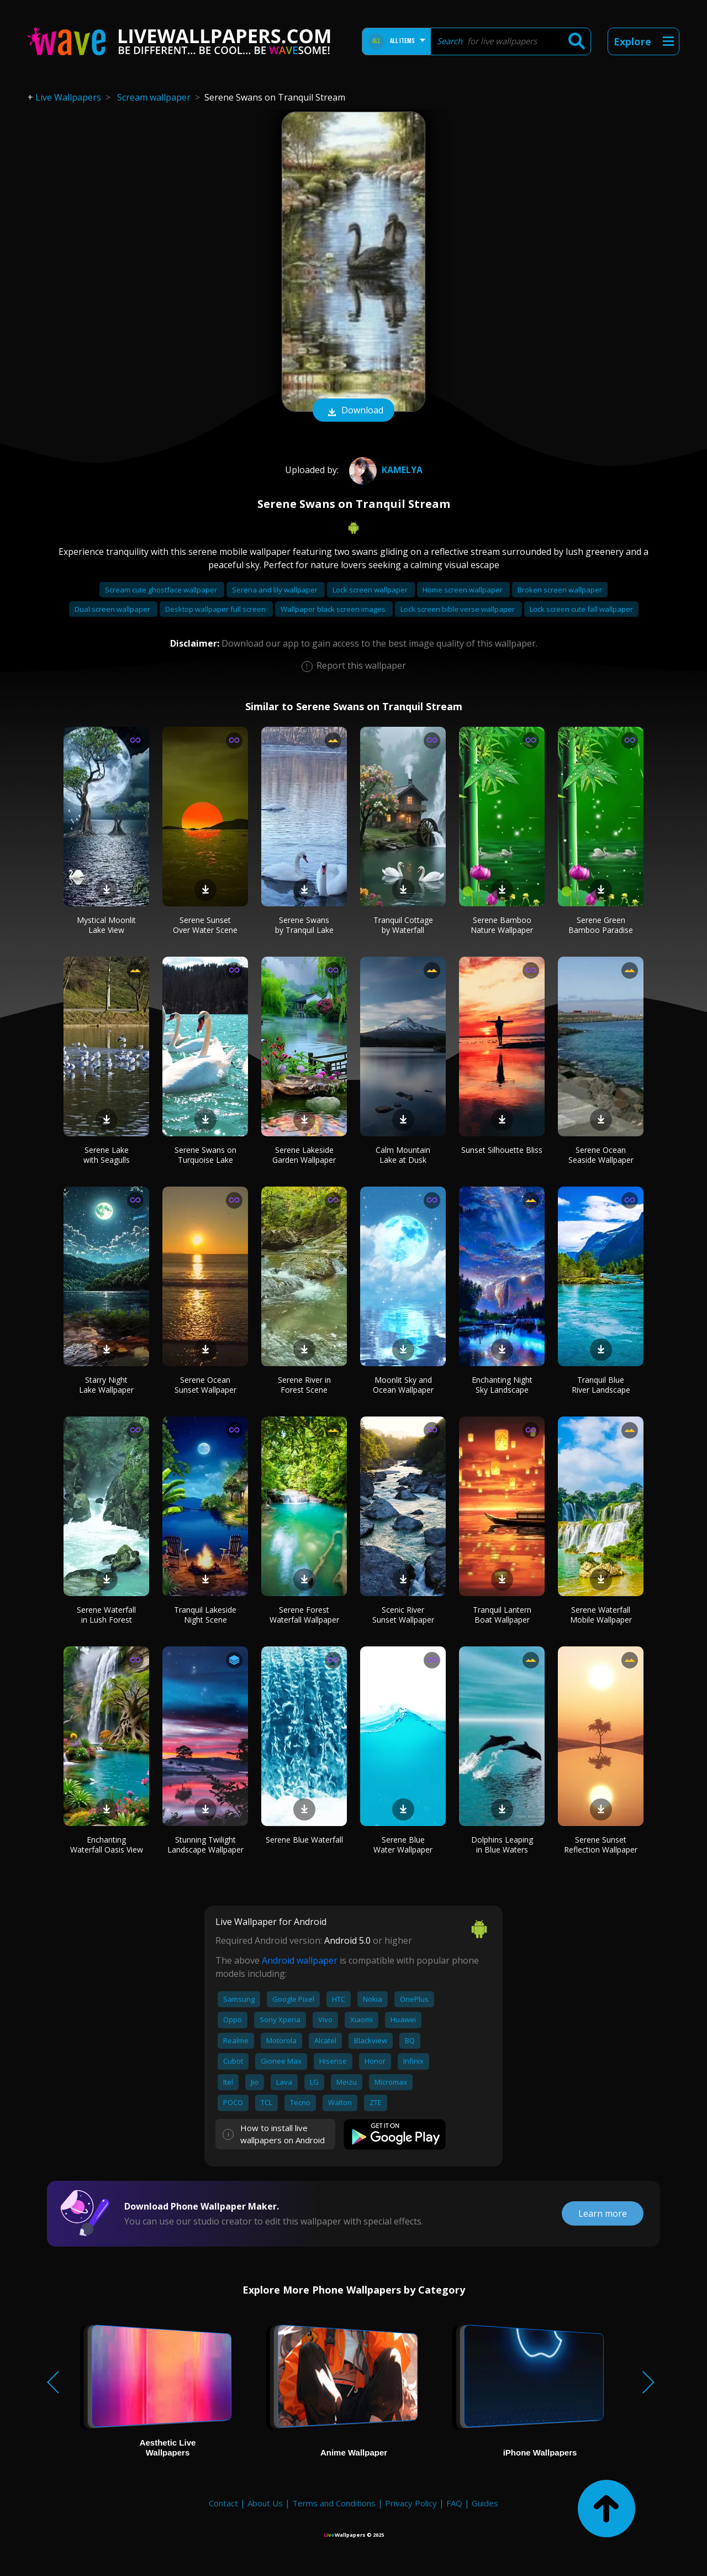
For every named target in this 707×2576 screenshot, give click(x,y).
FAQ (454, 2503)
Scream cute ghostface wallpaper (162, 590)
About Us (265, 2503)
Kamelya (384, 470)
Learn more (602, 2213)
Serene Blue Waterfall (304, 1839)
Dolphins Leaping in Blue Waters (502, 1844)
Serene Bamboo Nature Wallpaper (502, 925)
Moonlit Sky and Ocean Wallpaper (403, 1384)
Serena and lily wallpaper (275, 590)
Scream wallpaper (154, 97)
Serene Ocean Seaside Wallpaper (601, 1155)
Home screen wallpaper (463, 590)
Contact (223, 2503)
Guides (485, 2503)
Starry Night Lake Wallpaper (106, 1384)
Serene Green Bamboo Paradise (600, 925)
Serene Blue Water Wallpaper (402, 1844)
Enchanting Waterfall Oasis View (106, 1844)
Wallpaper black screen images (334, 609)
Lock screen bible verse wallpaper (458, 609)
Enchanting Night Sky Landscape (502, 1384)
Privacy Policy (411, 2503)
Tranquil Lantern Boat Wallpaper (502, 1614)
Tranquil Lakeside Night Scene (205, 1614)
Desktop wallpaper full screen (216, 609)
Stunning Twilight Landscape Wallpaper (205, 1844)
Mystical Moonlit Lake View (106, 925)
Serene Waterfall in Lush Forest (106, 1614)
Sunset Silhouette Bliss (501, 1150)
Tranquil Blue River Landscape (601, 1384)
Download (353, 411)
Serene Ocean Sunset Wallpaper (205, 1384)
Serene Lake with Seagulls (106, 1155)
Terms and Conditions (334, 2503)
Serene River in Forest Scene (304, 1384)
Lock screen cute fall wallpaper (581, 609)
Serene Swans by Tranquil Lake (304, 925)
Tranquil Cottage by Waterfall (403, 925)
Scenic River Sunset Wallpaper (403, 1614)
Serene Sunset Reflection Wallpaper (600, 1844)
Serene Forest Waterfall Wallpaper (304, 1614)
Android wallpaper (299, 1960)
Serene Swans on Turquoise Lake (205, 1155)
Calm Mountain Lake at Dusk (403, 1155)
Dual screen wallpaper (113, 609)
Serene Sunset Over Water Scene (205, 925)
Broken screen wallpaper (560, 590)
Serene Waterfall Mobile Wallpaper (601, 1614)
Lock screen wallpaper (371, 590)
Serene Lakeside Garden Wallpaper (304, 1155)
